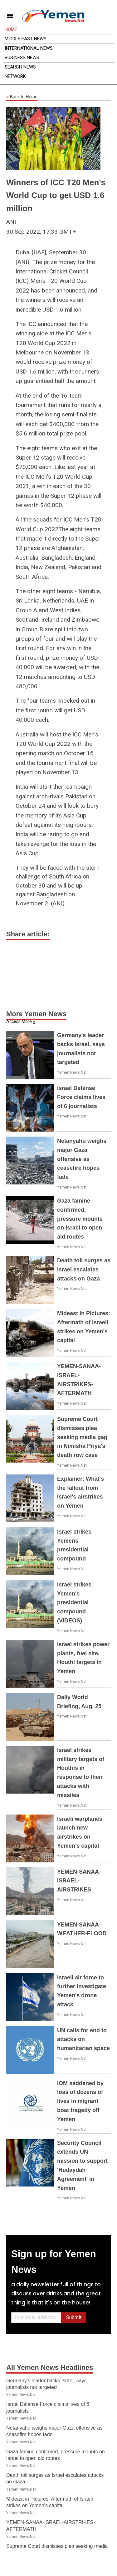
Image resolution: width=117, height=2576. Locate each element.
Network (15, 76)
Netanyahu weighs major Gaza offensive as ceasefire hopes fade (81, 1159)
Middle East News (25, 39)
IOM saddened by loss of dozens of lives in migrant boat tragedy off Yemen (80, 2101)
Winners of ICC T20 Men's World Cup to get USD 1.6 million (55, 195)
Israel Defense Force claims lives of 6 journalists (81, 1097)
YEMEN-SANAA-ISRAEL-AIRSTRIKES (79, 1881)
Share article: (28, 934)
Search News (20, 67)
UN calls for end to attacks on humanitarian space (83, 2039)
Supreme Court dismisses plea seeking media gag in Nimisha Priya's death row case (82, 1437)
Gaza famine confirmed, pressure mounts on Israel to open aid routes (80, 1219)
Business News (22, 57)
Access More (19, 1021)
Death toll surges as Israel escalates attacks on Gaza (83, 1269)
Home (11, 29)
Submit (73, 2317)
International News (29, 48)
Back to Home (21, 97)
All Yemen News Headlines (49, 2367)
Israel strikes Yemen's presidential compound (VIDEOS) (74, 1602)
